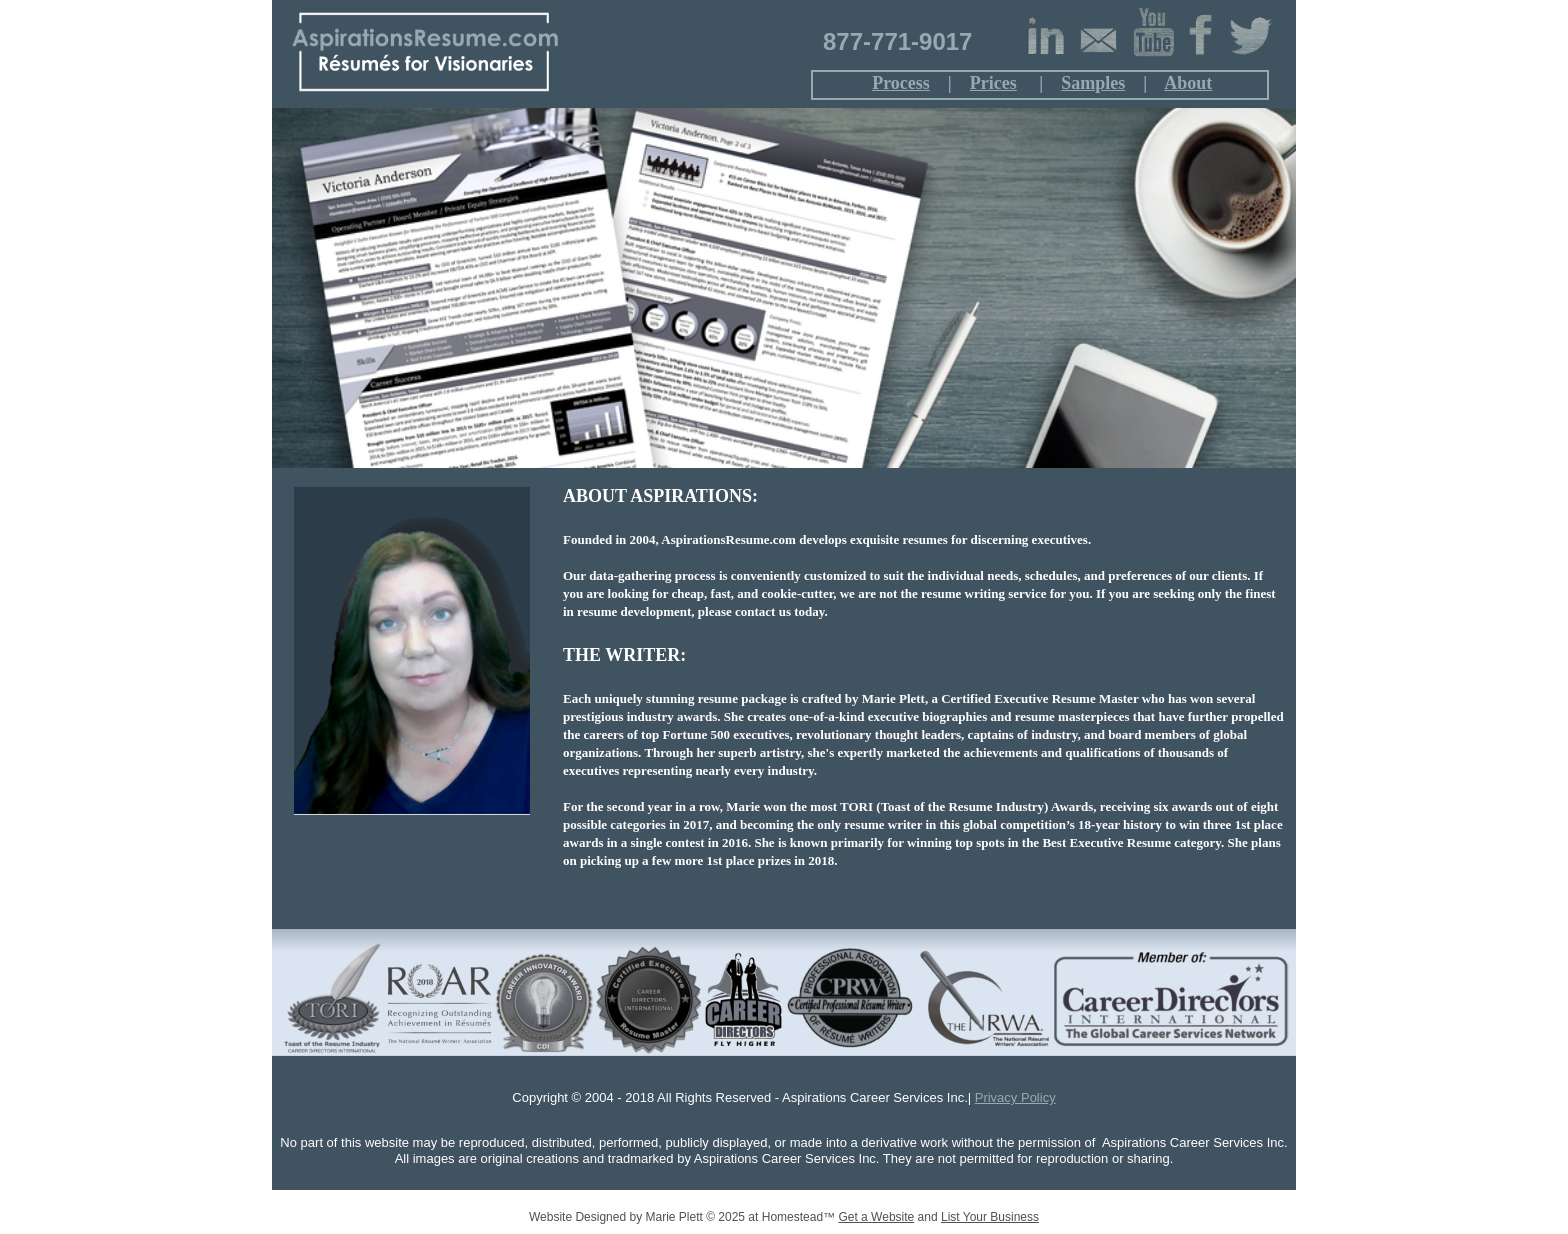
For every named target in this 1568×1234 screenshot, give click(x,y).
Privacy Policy (1015, 1097)
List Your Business (990, 1217)
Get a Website (876, 1217)
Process (901, 83)
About (1188, 83)
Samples (1093, 83)
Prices (993, 83)
